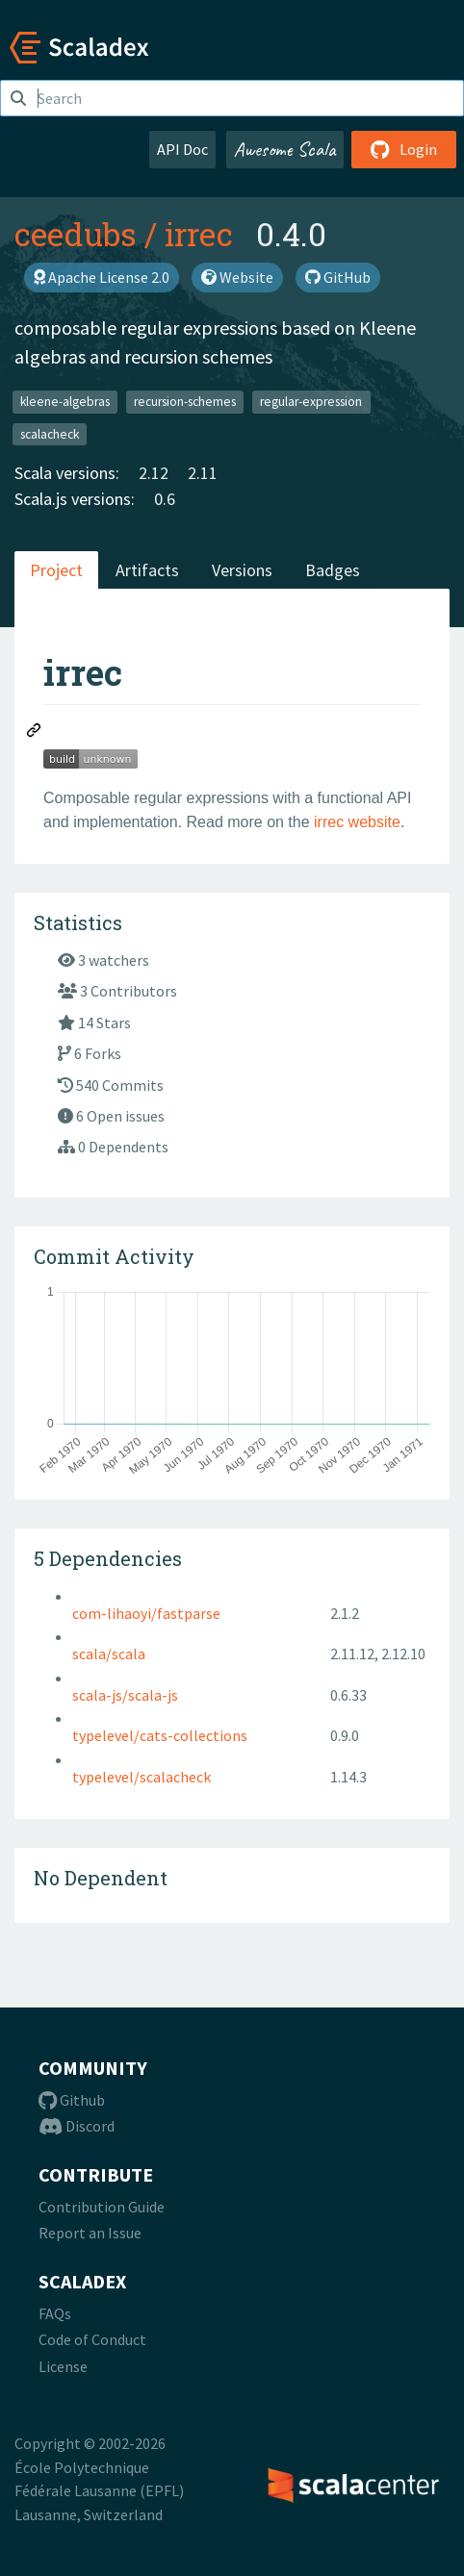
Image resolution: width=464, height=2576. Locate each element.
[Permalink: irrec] (34, 732)
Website (237, 277)
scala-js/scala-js (125, 1695)
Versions (242, 570)
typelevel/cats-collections (159, 1735)
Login (404, 149)
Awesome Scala (285, 149)
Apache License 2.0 (101, 277)
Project (56, 570)
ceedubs (75, 234)
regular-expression (311, 401)
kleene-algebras (65, 401)
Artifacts (147, 570)
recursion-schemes (185, 401)
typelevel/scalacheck (141, 1776)
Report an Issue (90, 2232)
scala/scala (108, 1653)
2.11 (203, 473)
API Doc (182, 149)
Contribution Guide (102, 2206)
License (63, 2366)
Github (72, 2099)
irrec (199, 234)
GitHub (338, 277)
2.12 (153, 473)
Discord (77, 2125)
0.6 (164, 499)
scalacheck (49, 433)
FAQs (55, 2313)
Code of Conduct (92, 2339)
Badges (332, 570)
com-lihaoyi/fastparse (146, 1613)
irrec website (357, 822)
